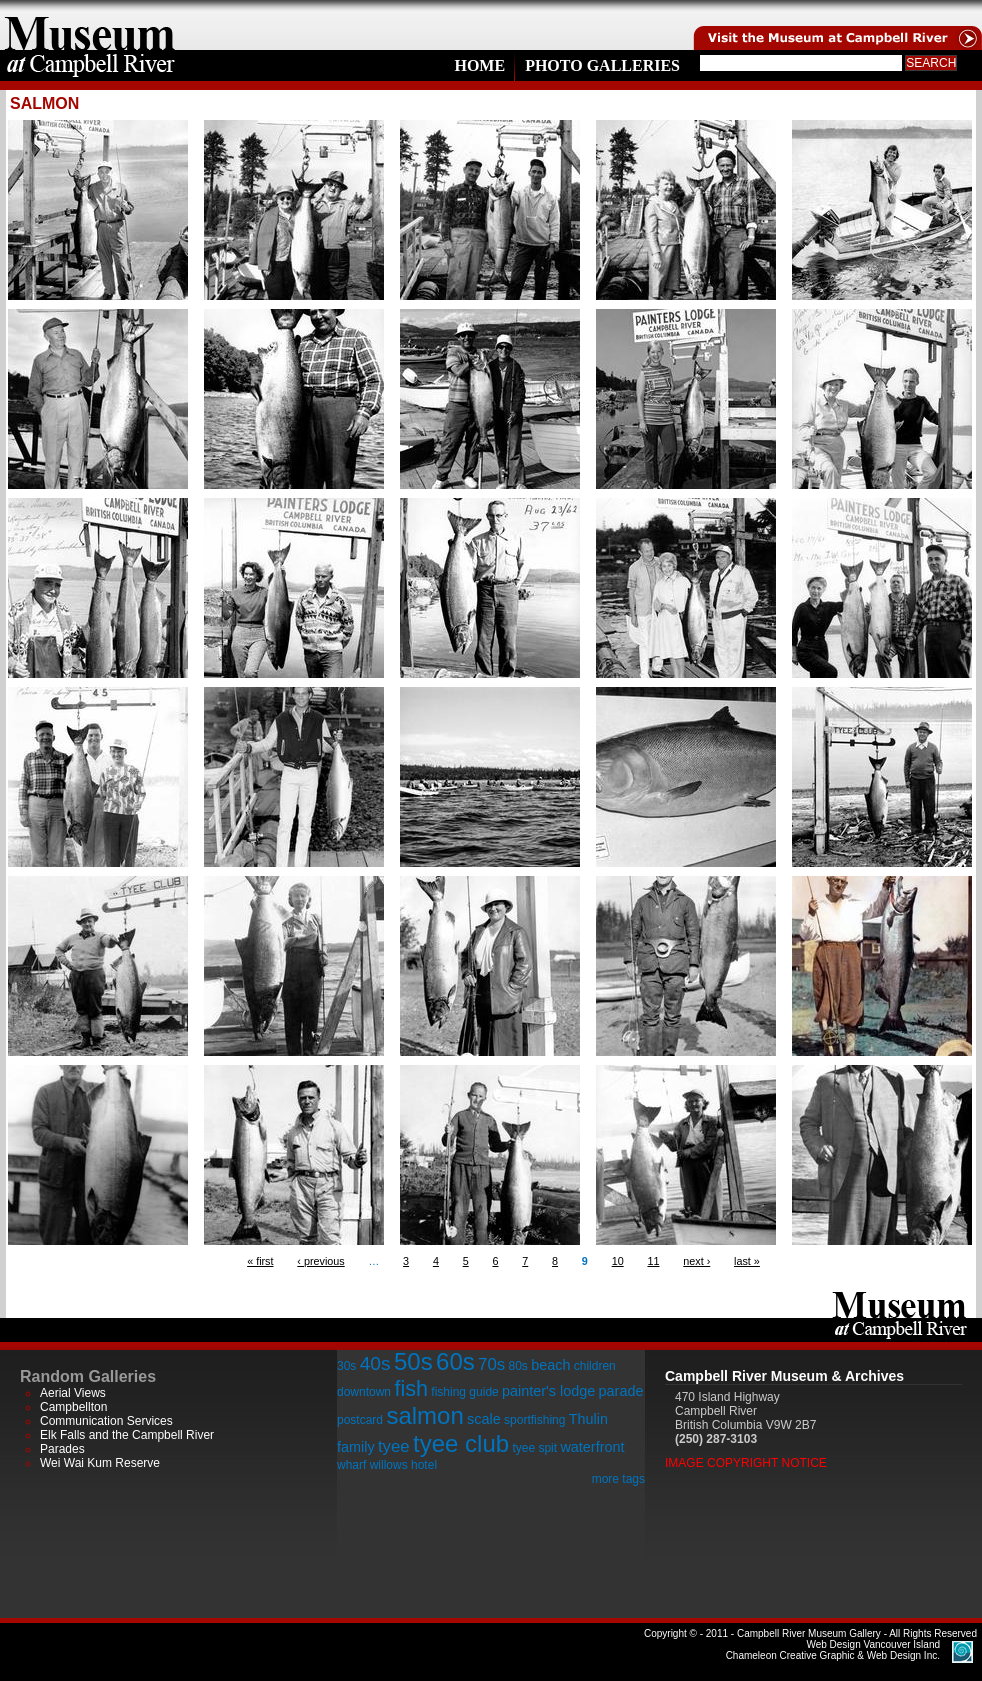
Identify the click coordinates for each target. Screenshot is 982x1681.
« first (260, 1261)
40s (375, 1363)
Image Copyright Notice (746, 1463)
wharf (351, 1465)
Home (479, 65)
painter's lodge (548, 1391)
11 (653, 1261)
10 (618, 1261)
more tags (618, 1479)
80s (517, 1366)
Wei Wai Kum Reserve (100, 1463)
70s (491, 1364)
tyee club (461, 1443)
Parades (62, 1449)
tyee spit (534, 1448)
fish (411, 1388)
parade (621, 1391)
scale (484, 1419)
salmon (424, 1415)
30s (346, 1366)
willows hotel (403, 1465)
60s (455, 1361)
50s (413, 1361)
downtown (364, 1392)
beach (550, 1365)
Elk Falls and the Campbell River (127, 1435)
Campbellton (73, 1407)
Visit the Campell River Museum (836, 25)
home (90, 25)
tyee (394, 1446)
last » (747, 1261)
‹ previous (320, 1261)
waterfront (592, 1447)
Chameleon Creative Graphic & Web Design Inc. (833, 1650)
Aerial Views (73, 1393)
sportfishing (534, 1420)
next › (696, 1261)
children (595, 1366)
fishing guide (464, 1392)
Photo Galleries (602, 65)
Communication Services (106, 1421)
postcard (360, 1420)
